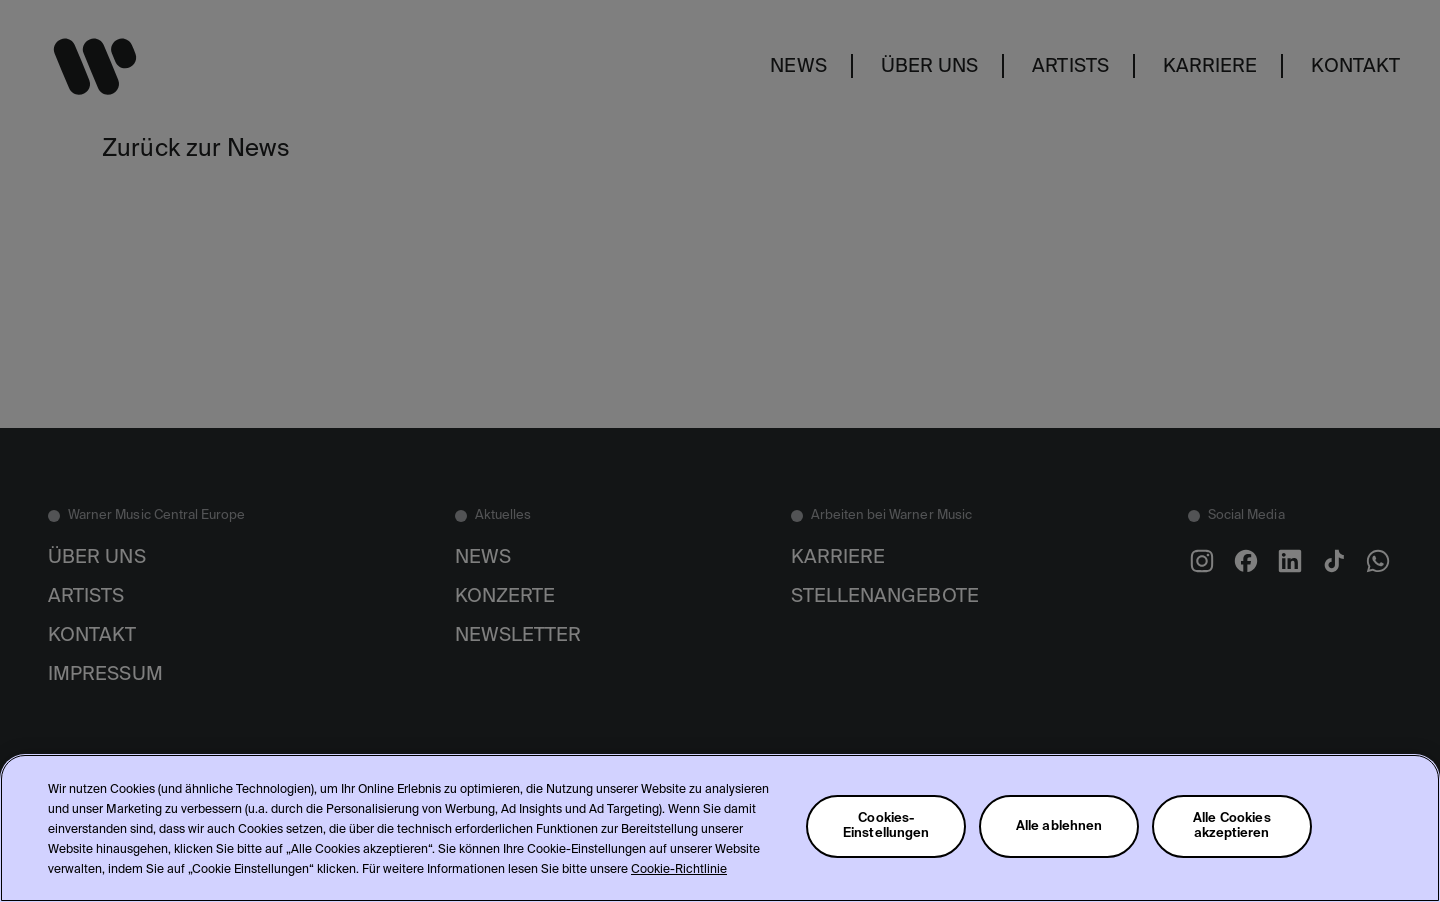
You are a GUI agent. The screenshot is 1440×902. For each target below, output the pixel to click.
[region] (720, 828)
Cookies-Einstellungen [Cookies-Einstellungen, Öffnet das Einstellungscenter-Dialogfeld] (886, 826)
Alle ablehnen (1059, 826)
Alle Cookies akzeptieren (1232, 826)
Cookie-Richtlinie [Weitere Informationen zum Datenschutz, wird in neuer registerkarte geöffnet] (679, 870)
